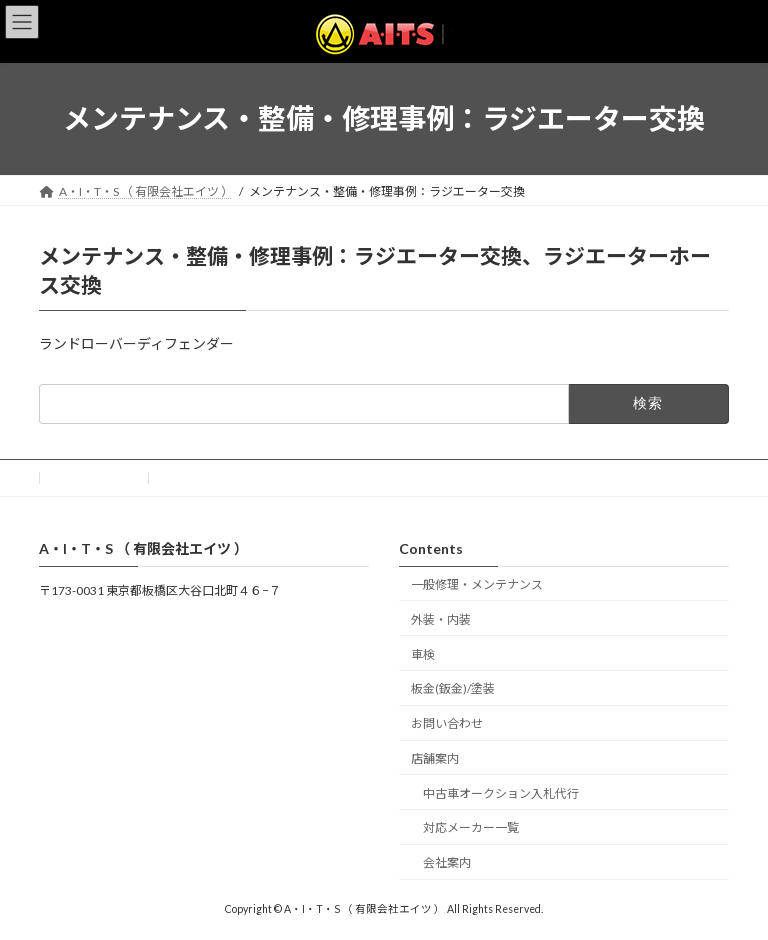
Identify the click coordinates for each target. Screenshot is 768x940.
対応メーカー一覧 (471, 828)
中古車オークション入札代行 (501, 793)
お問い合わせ (94, 477)
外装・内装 (441, 619)
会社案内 (447, 863)
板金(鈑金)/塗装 (453, 689)
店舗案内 (435, 758)
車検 (423, 654)
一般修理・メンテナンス (477, 584)
